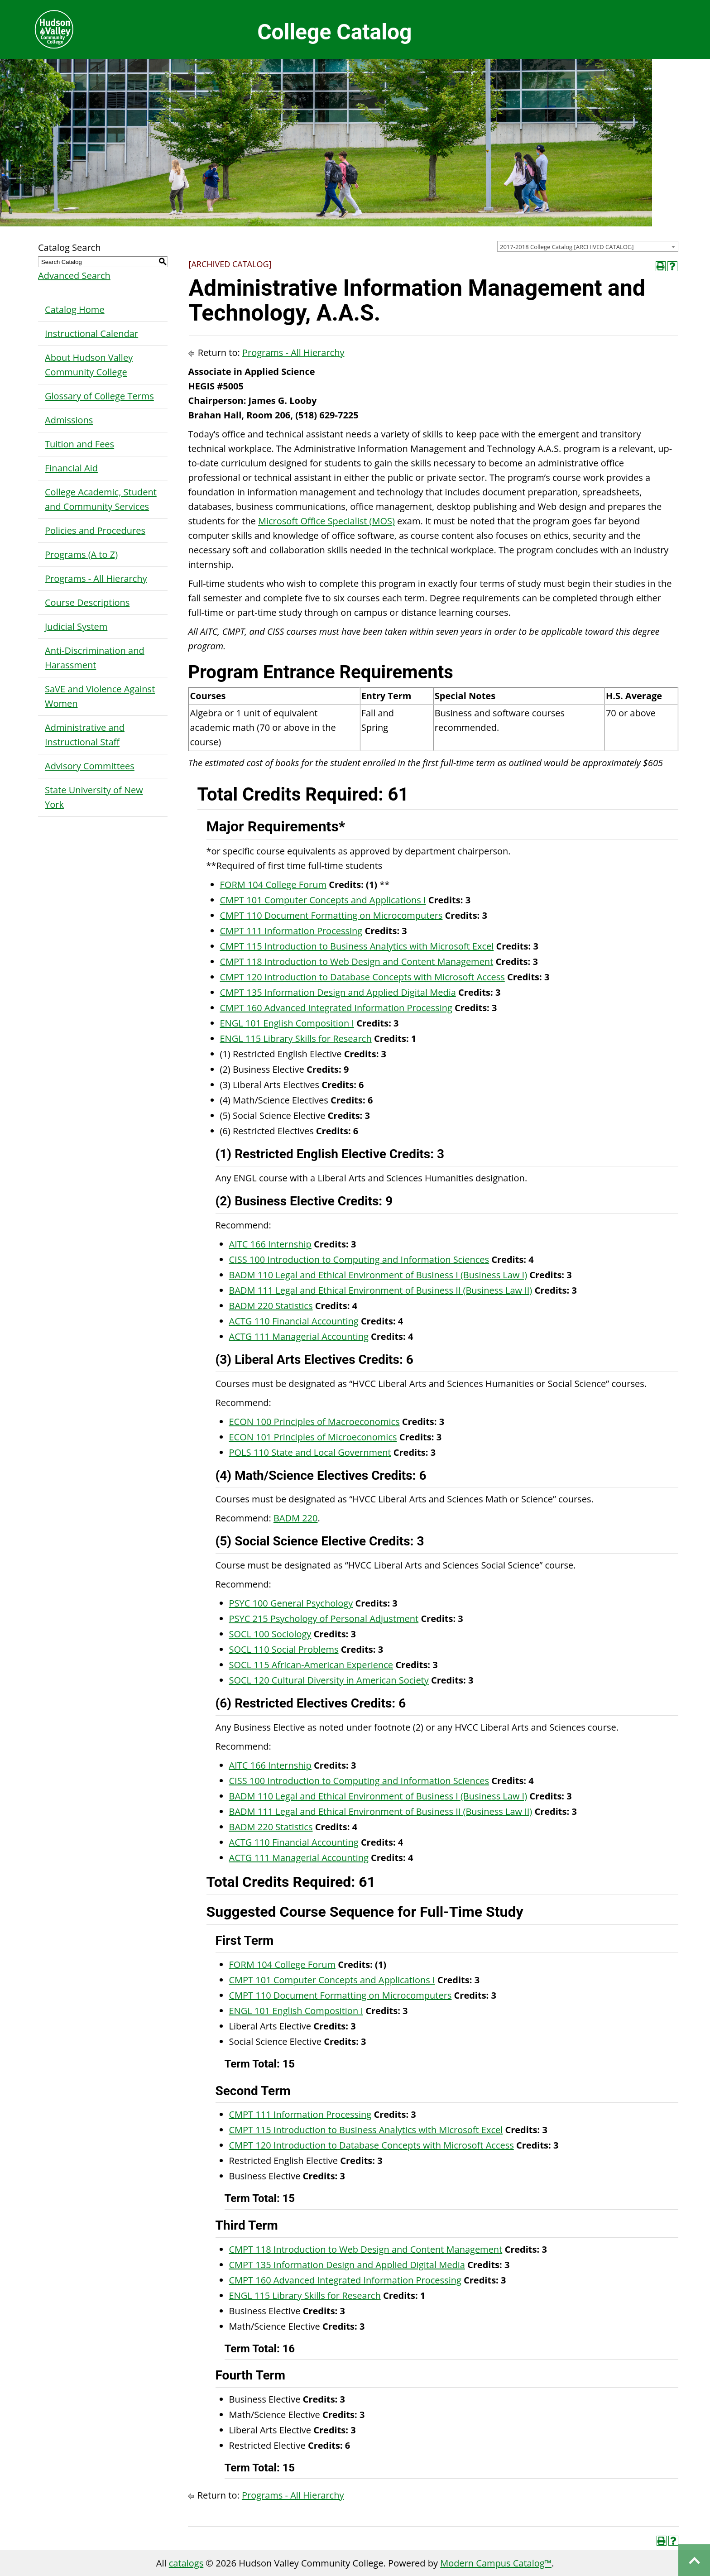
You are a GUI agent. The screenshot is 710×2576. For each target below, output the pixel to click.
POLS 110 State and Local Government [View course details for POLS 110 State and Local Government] (310, 1452)
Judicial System (76, 626)
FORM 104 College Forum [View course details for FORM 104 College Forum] (273, 884)
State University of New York (94, 797)
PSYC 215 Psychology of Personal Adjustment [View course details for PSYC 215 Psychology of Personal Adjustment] (324, 1618)
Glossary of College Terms (99, 396)
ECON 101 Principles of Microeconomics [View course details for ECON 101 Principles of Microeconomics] (313, 1437)
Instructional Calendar (91, 333)
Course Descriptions (87, 602)
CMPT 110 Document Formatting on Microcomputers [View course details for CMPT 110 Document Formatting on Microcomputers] (331, 915)
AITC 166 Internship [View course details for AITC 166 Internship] (270, 1244)
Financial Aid (71, 468)
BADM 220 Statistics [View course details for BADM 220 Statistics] (271, 1306)
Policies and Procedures (95, 530)
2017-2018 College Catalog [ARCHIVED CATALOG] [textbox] (567, 247)
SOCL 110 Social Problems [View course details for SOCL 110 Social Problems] (284, 1649)
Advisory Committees (89, 766)
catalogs (186, 2563)
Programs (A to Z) (81, 554)
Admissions (69, 420)
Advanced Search (74, 275)
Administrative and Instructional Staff (85, 734)
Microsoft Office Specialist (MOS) (326, 521)
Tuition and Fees (79, 444)
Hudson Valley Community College (53, 29)
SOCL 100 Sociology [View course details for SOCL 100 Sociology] (270, 1634)
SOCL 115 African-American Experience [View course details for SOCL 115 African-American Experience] (311, 1665)
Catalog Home (75, 309)
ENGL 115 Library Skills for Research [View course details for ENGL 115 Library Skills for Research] (296, 1038)
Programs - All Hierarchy (96, 578)
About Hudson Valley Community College (89, 364)
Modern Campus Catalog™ (496, 2563)
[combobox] (587, 246)
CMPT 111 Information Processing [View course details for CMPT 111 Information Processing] (291, 931)
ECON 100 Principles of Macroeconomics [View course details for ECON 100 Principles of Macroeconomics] (314, 1421)
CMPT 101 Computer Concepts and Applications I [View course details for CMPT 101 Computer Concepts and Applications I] (323, 900)
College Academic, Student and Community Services (101, 499)
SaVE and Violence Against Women (100, 696)
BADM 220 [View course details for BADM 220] (295, 1518)
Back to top (694, 2560)
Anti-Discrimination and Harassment (94, 657)
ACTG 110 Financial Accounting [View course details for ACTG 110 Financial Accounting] (294, 1321)
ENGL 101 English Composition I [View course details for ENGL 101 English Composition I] (287, 1023)
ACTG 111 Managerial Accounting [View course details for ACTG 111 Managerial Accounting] (299, 1336)
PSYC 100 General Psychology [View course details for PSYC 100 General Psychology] (291, 1603)
